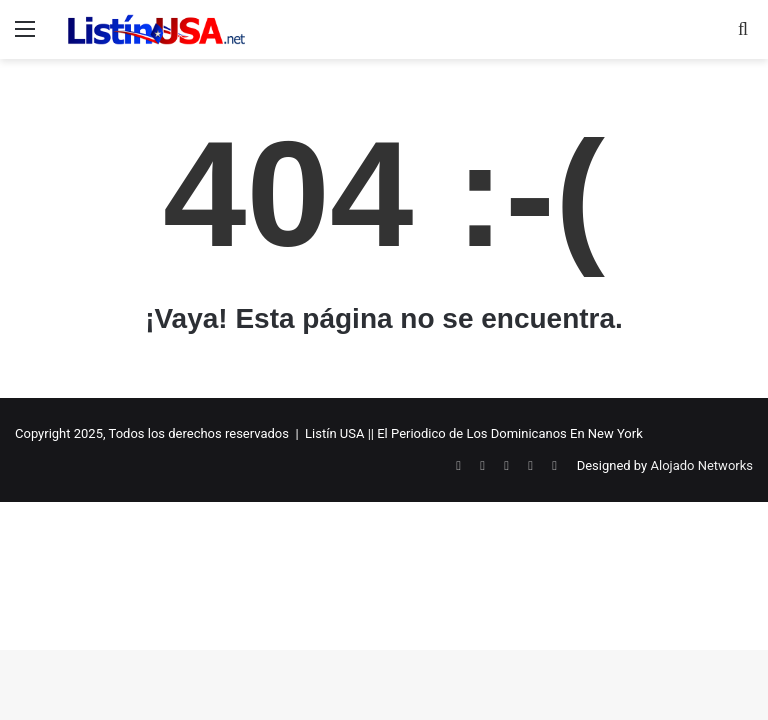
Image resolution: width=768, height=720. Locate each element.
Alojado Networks (701, 465)
